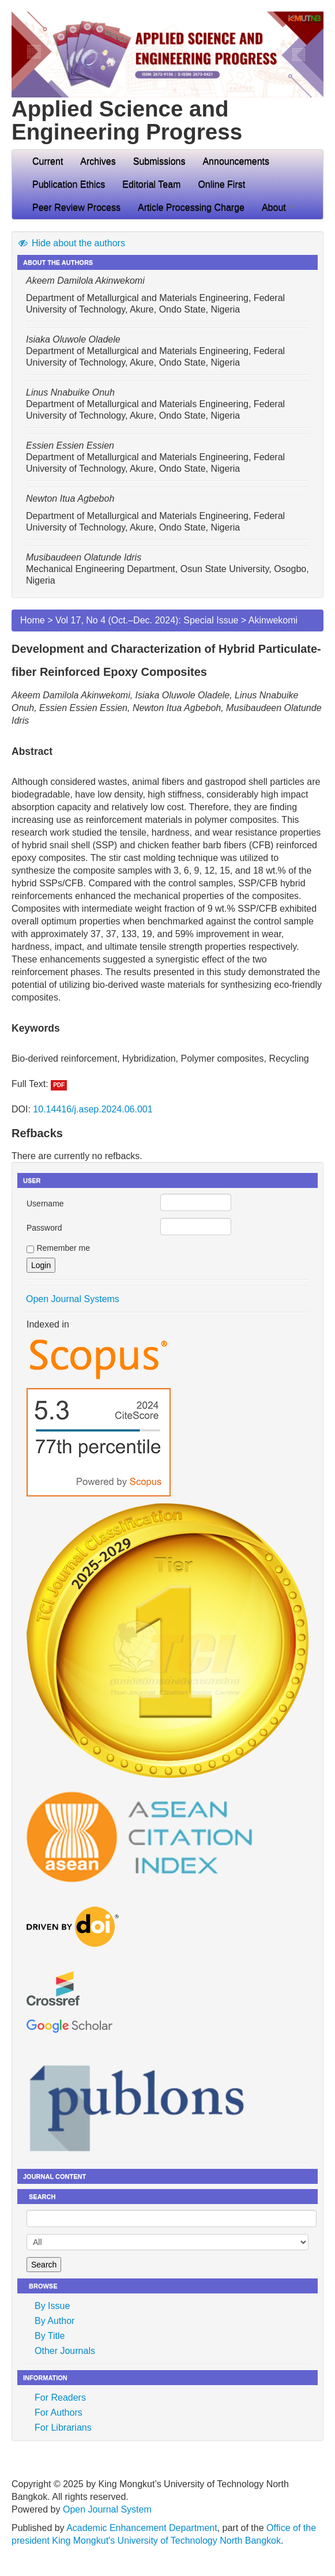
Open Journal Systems (72, 1299)
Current (47, 161)
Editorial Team (151, 184)
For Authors (58, 2412)
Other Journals (65, 2351)
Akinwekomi (273, 620)
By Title (50, 2336)
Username (45, 1203)
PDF (59, 1085)
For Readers (60, 2397)
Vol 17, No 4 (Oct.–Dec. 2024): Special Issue (147, 620)
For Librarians (63, 2427)
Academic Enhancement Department (141, 2528)
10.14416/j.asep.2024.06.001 (92, 1109)
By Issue (52, 2306)
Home (32, 620)
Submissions (159, 161)
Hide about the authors (71, 243)
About (278, 207)
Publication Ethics (68, 184)
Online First (221, 184)
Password (44, 1227)
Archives (97, 161)
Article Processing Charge (191, 207)
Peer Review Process (76, 207)
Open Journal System (107, 2509)
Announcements (235, 161)
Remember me (63, 1248)
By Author (54, 2321)
